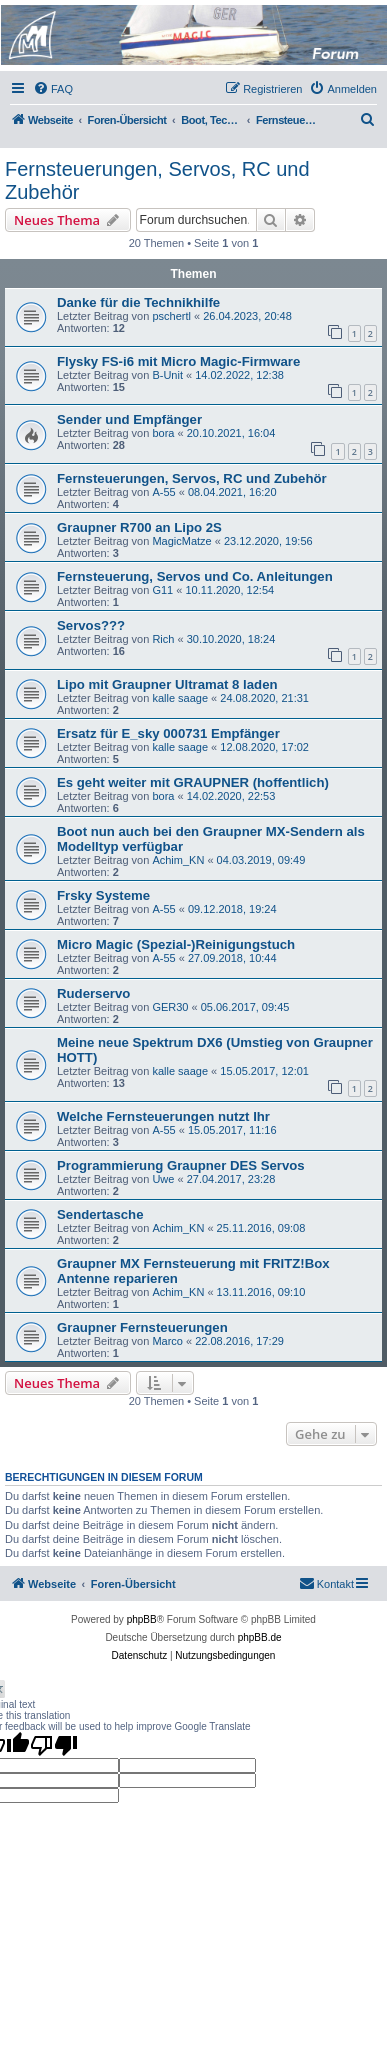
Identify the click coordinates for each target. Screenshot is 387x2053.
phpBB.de (260, 1637)
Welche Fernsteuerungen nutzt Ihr (163, 1116)
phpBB (142, 1619)
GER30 (170, 1007)
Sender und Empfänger (129, 419)
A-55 (163, 492)
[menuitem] (53, 89)
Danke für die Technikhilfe (138, 302)
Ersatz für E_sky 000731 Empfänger (168, 733)
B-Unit (167, 375)
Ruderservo (93, 993)
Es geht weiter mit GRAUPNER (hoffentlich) (193, 782)
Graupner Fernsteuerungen (142, 1327)
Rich (163, 639)
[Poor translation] (54, 1745)
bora (163, 433)
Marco (167, 1341)
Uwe (163, 1179)
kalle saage (180, 698)
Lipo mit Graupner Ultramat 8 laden (167, 684)
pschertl (171, 316)
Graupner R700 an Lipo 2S (139, 527)
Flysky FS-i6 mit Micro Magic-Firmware (178, 361)
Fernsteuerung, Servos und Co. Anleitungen (195, 576)
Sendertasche (100, 1214)
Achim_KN (178, 860)
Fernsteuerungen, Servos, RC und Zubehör (157, 180)
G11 (162, 590)
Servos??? (91, 625)
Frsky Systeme (103, 895)
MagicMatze (181, 541)
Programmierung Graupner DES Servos (181, 1165)
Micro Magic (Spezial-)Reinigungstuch (176, 944)
